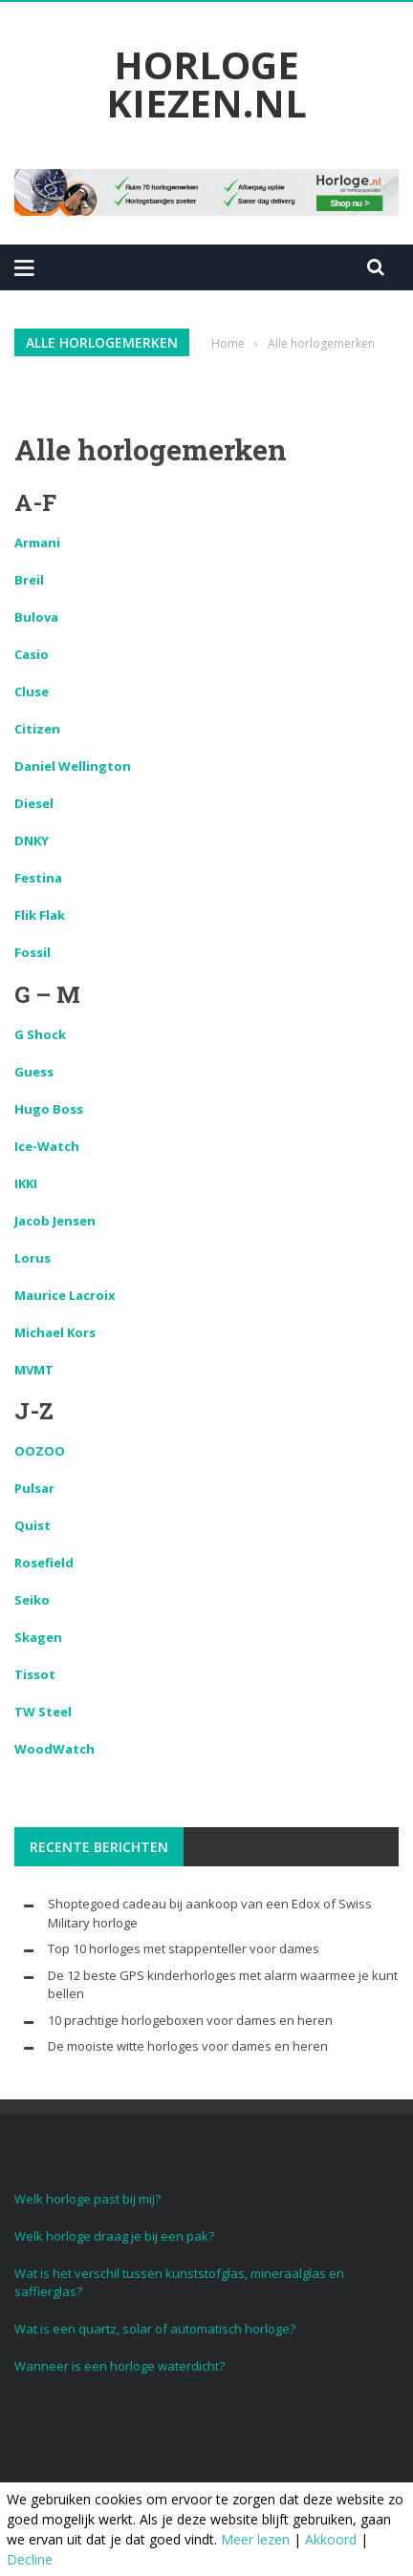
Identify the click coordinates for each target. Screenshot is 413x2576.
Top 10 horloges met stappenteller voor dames (183, 1948)
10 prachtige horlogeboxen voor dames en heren (190, 2020)
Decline (30, 2559)
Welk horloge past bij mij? (87, 2198)
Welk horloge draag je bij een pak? (114, 2236)
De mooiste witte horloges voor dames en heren (188, 2045)
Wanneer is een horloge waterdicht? (119, 2365)
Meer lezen (255, 2539)
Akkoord (331, 2539)
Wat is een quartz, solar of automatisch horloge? (154, 2328)
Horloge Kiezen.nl (206, 84)
